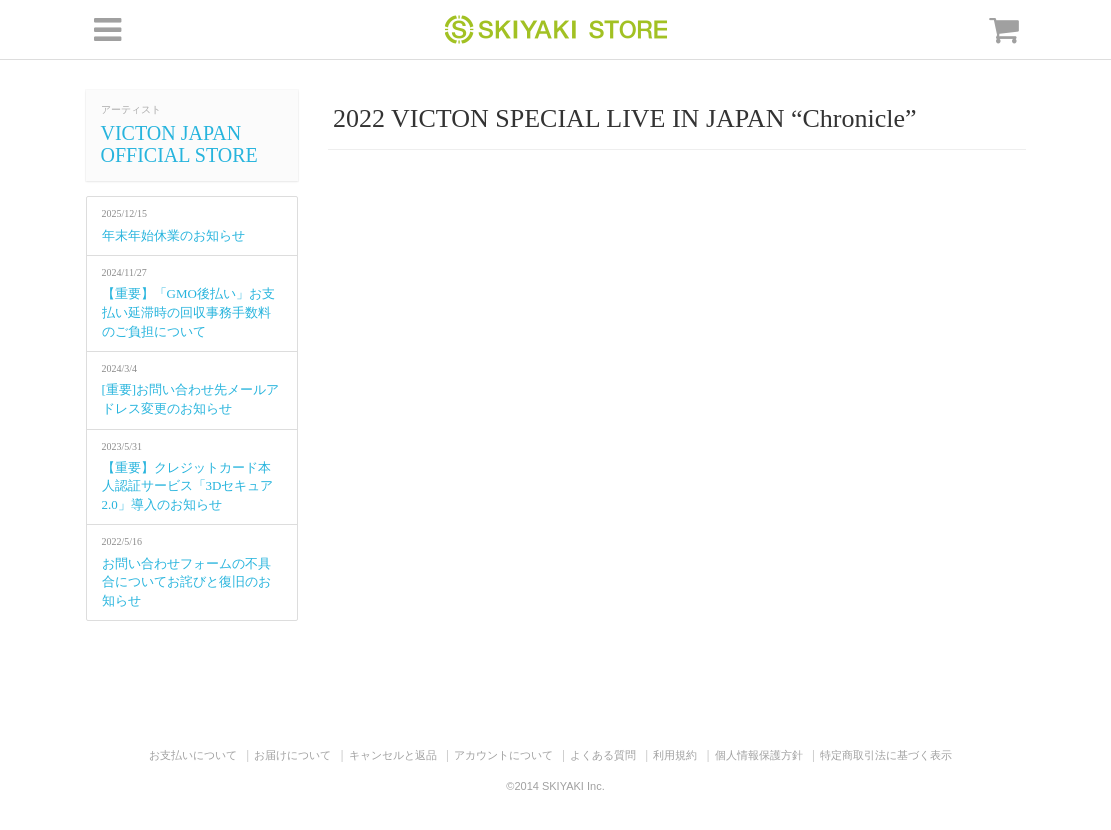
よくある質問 (603, 755)
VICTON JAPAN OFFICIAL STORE (179, 144)
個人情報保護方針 (759, 755)
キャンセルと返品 (393, 755)
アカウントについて (503, 755)
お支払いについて (193, 755)
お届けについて (292, 755)
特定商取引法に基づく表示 (886, 755)
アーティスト (131, 109)
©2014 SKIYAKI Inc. (555, 786)
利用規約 (675, 755)
